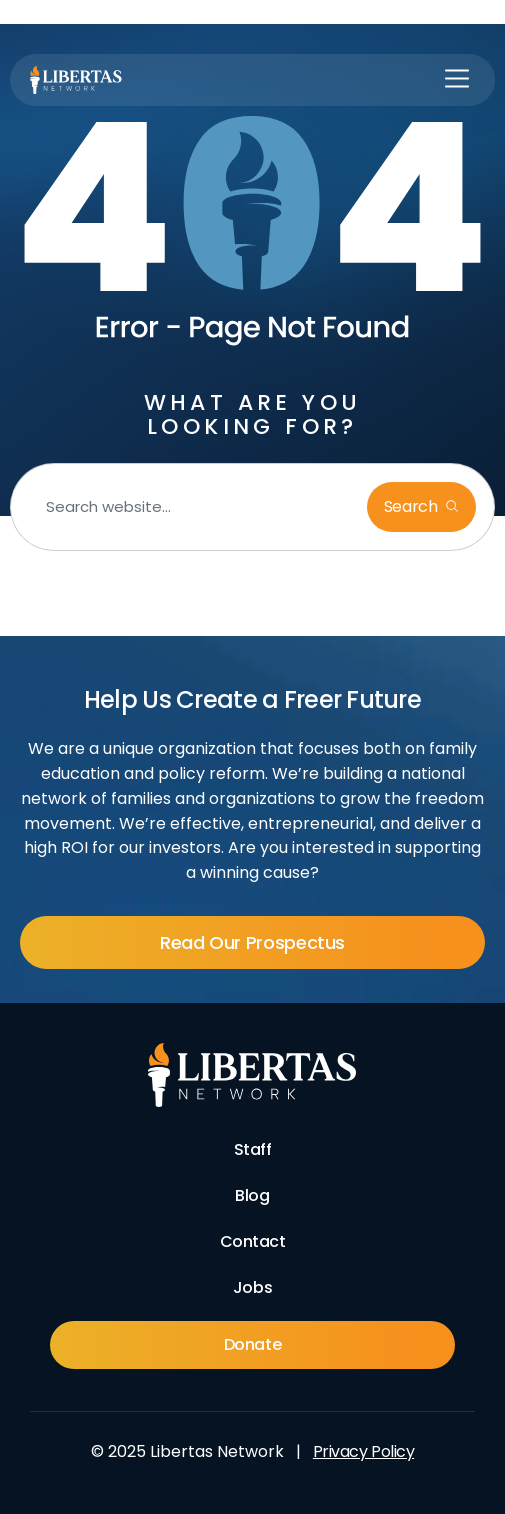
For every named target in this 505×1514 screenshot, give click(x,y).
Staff (253, 1149)
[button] (457, 80)
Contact (253, 1241)
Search (413, 506)
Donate (252, 1344)
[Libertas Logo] (76, 80)
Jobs (252, 1287)
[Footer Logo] (252, 1075)
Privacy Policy (363, 1451)
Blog (252, 1195)
